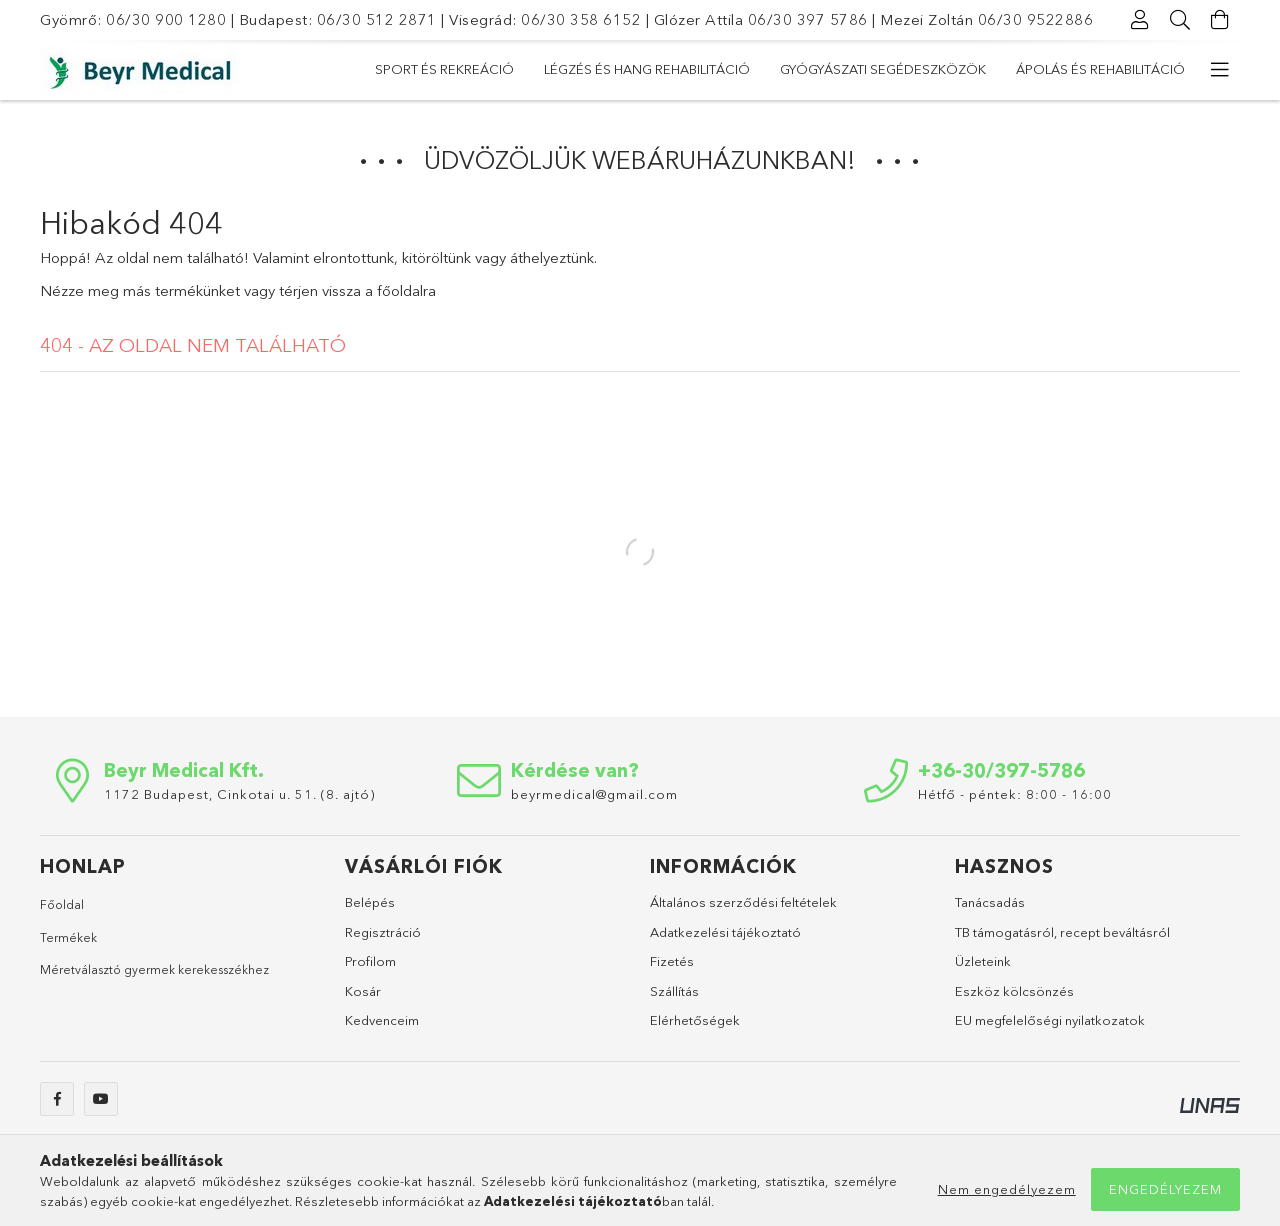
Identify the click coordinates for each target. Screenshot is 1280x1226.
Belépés (370, 902)
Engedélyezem (1165, 1189)
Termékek (68, 937)
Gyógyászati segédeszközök (677, 69)
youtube (101, 1099)
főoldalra (406, 290)
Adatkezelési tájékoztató (725, 932)
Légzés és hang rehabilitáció (913, 69)
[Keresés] (1180, 20)
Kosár (363, 991)
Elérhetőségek (695, 1020)
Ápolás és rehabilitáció (459, 69)
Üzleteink (983, 961)
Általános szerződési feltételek (743, 902)
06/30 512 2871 (377, 19)
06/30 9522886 (1036, 19)
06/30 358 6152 (581, 19)
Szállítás (674, 991)
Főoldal (62, 904)
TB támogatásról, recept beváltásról (1062, 932)
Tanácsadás (990, 902)
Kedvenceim (382, 1020)
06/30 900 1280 (166, 19)
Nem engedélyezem (1007, 1189)
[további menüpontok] (1220, 70)
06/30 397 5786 (808, 19)
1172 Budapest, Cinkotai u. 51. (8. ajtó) (239, 794)
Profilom (370, 961)
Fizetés (672, 961)
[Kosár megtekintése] (1220, 20)
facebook (57, 1099)
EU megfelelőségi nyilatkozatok (1050, 1020)
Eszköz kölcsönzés (1014, 991)
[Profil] (1140, 20)
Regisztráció (383, 932)
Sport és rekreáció (1115, 69)
